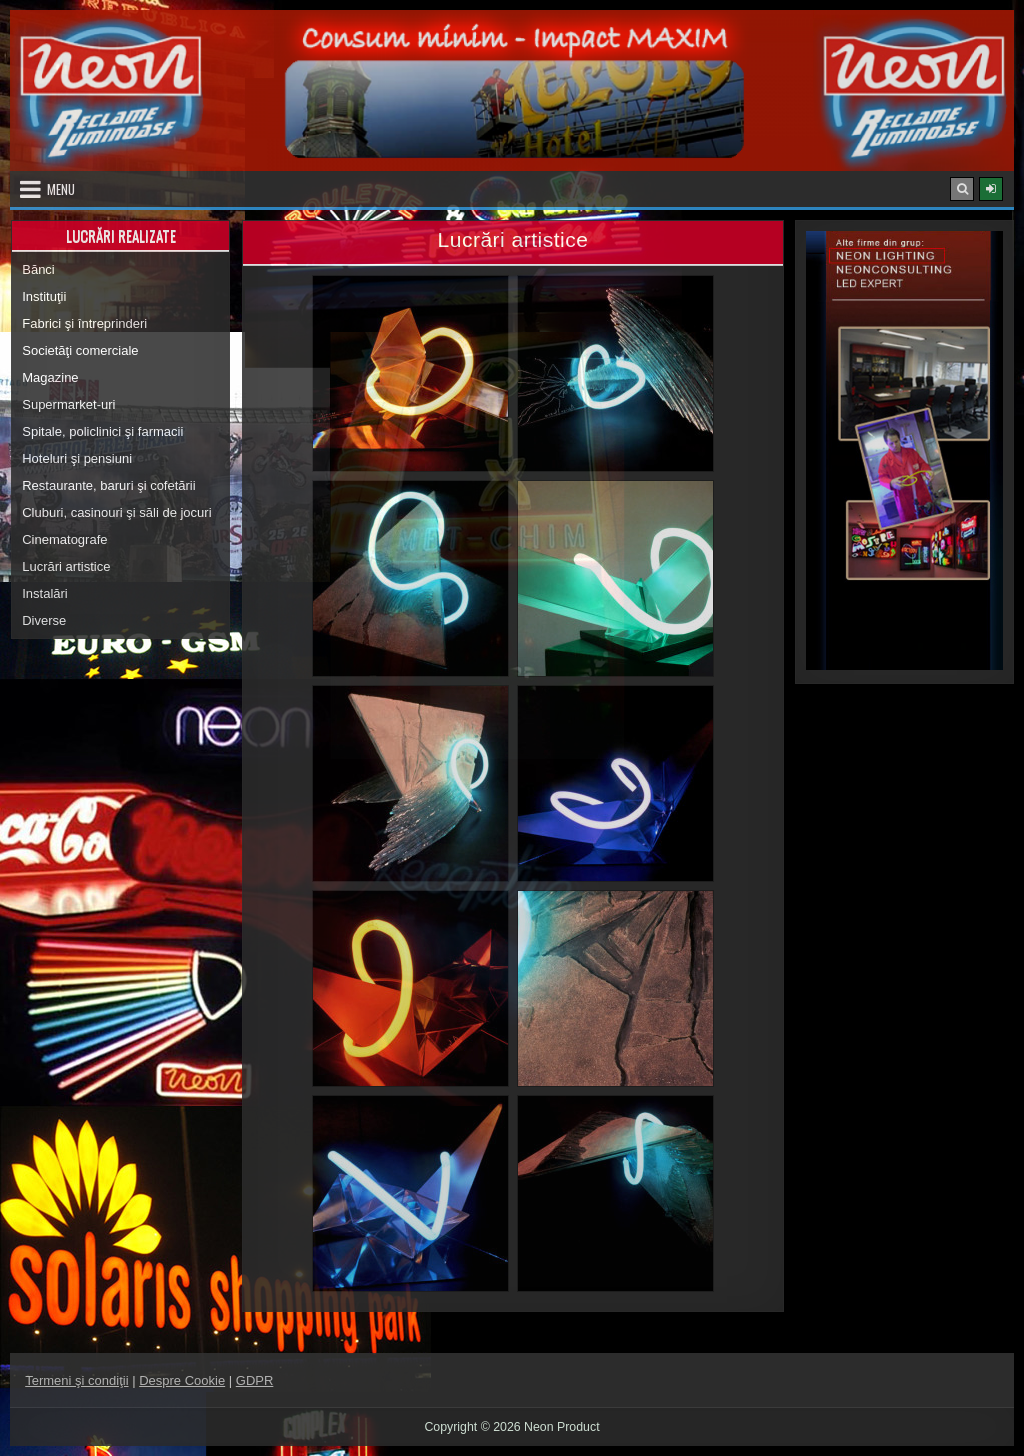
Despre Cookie (182, 1380)
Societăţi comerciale (80, 350)
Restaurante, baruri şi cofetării (108, 485)
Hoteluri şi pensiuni (77, 458)
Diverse (44, 620)
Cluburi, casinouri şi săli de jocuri (116, 512)
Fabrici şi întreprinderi (84, 323)
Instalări (45, 593)
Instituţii (44, 296)
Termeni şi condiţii (76, 1380)
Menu (61, 189)
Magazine (50, 377)
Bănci (38, 269)
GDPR (255, 1380)
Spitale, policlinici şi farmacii (102, 431)
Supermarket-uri (68, 404)
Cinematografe (64, 539)
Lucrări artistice (66, 566)
